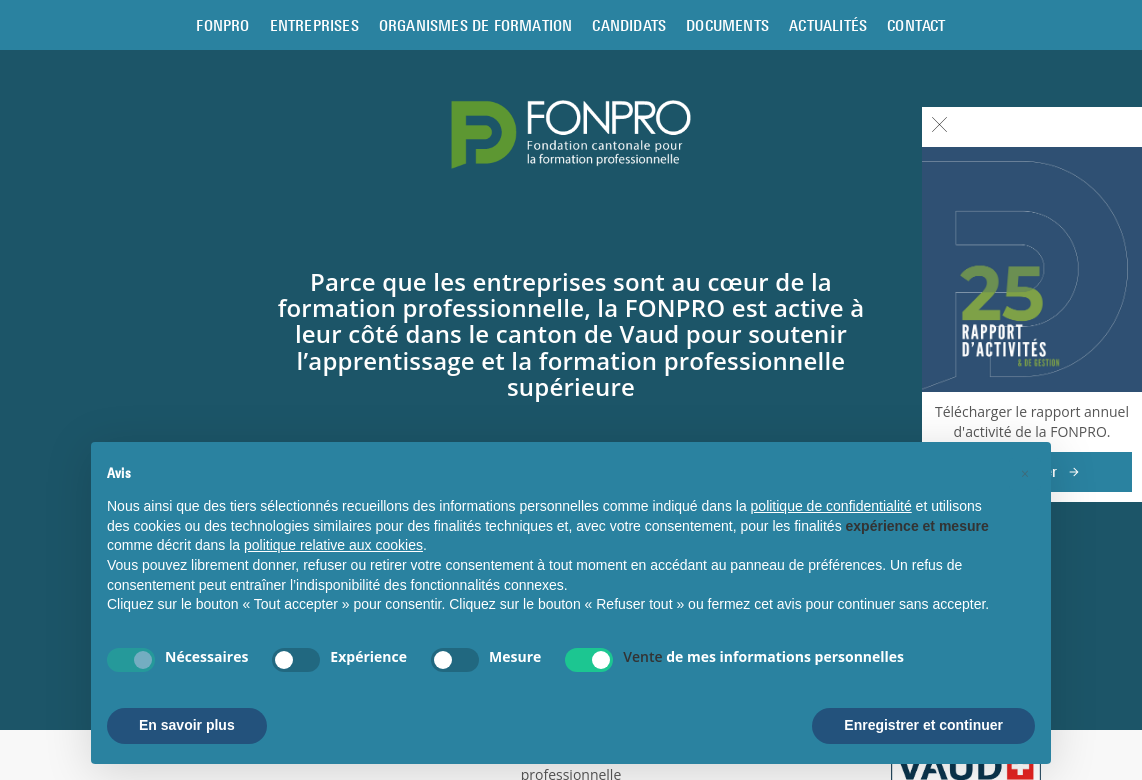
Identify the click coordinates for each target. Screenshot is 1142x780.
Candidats (629, 25)
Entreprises (314, 25)
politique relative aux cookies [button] (333, 545)
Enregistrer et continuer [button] (923, 725)
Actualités (828, 25)
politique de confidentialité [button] (831, 506)
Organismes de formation (476, 25)
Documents (727, 25)
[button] (1025, 474)
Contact (916, 25)
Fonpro (222, 25)
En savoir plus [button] (187, 725)
